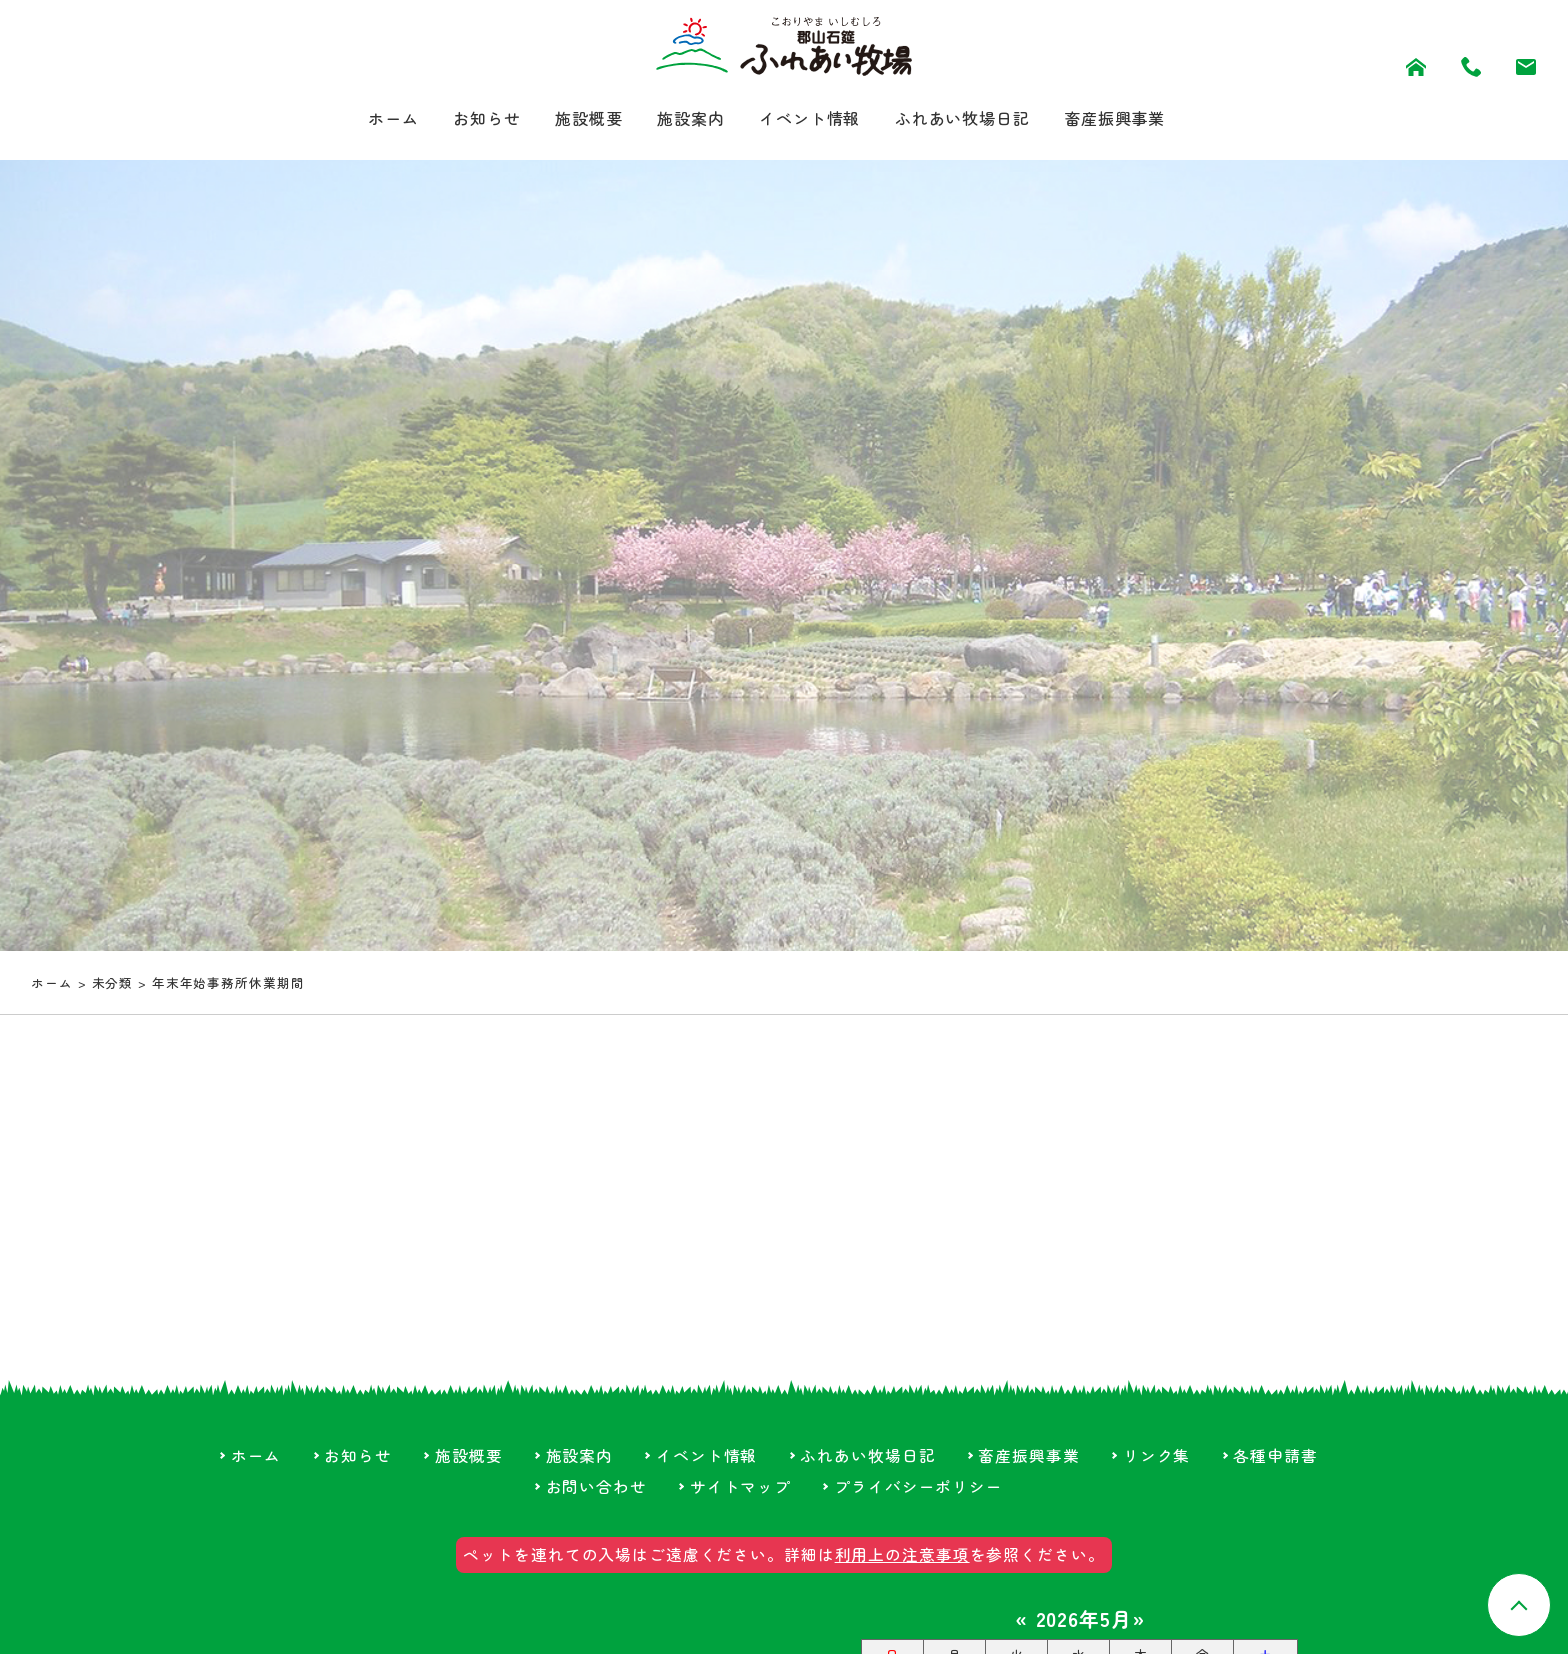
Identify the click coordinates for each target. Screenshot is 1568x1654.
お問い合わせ (595, 1489)
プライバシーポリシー (918, 1489)
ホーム (359, 119)
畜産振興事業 (1145, 119)
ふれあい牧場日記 (978, 119)
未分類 (113, 985)
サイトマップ (740, 1489)
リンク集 (1157, 1457)
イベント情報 (810, 119)
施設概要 (571, 119)
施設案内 (682, 119)
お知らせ (461, 119)
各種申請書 (1276, 1457)
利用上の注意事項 (902, 1557)
